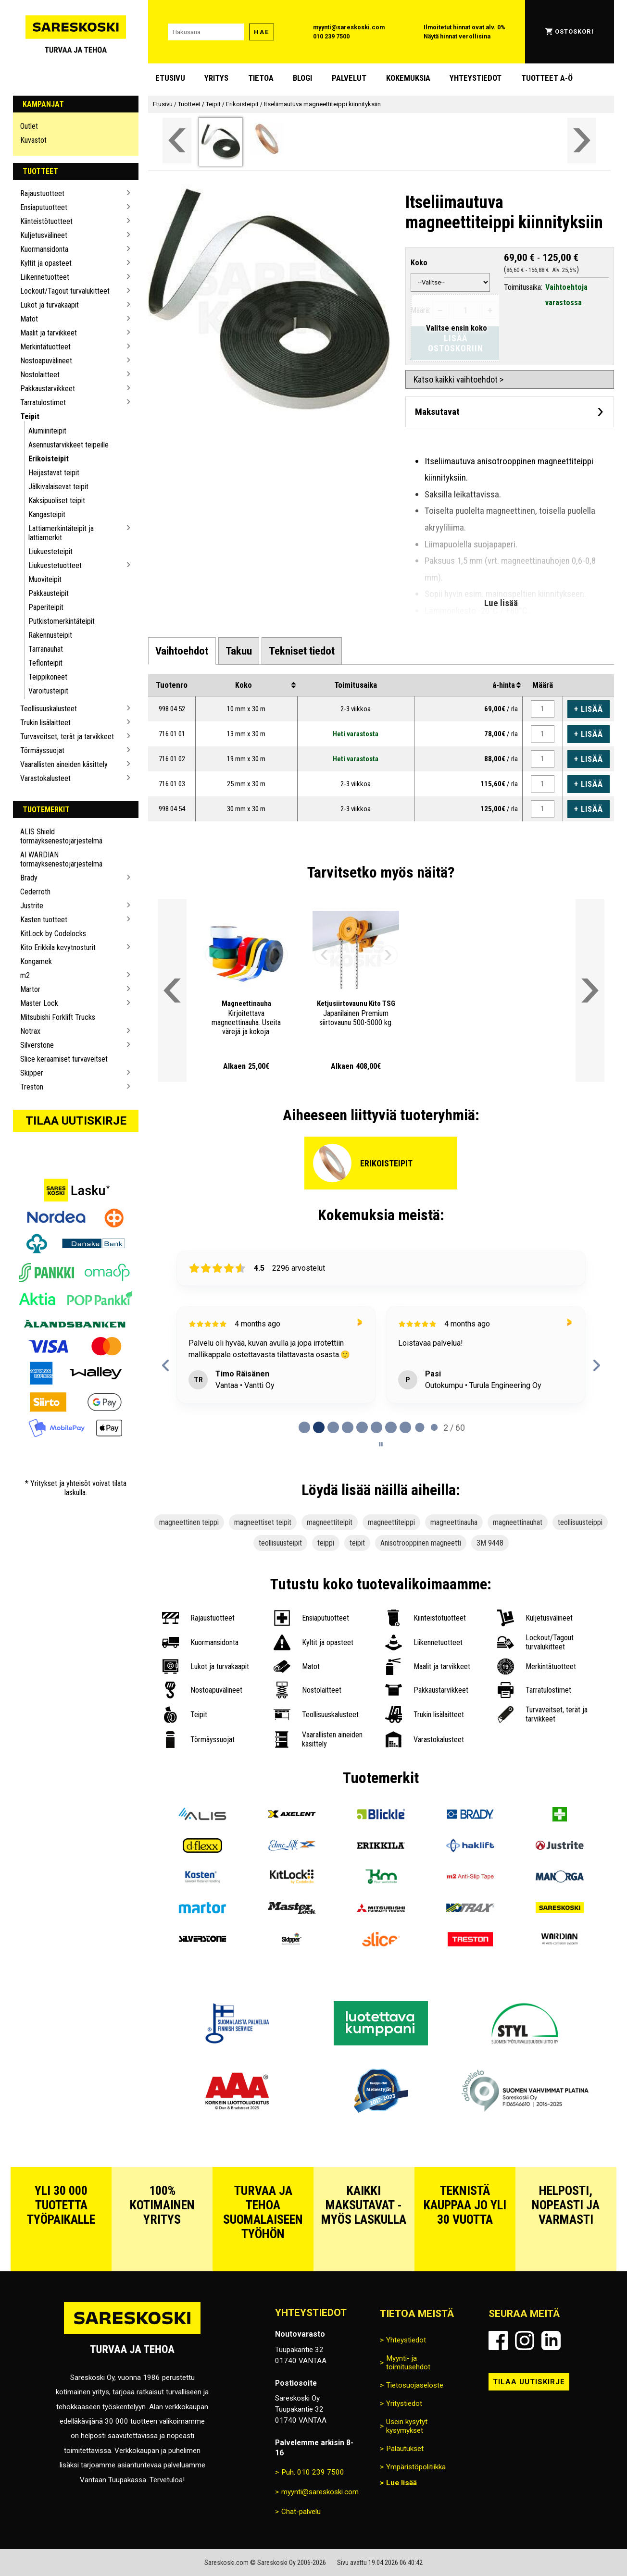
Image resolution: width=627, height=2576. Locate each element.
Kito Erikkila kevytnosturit (58, 947)
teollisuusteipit (280, 1543)
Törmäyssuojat (42, 750)
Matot (29, 318)
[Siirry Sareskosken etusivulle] (75, 31)
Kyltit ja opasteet (46, 263)
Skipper (31, 1072)
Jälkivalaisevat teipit (58, 486)
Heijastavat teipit (53, 472)
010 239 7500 (331, 36)
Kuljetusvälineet (43, 235)
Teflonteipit (45, 663)
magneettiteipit (329, 1522)
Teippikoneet (47, 676)
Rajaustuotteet (42, 193)
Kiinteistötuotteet (46, 221)
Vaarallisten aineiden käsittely (64, 764)
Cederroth (35, 891)
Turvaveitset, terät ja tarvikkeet (67, 736)
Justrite (31, 905)
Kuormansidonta (44, 249)
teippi (325, 1543)
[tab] (181, 651)
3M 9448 (490, 1543)
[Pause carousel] (381, 1444)
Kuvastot (33, 140)
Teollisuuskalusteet (48, 708)
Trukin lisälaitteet (45, 722)
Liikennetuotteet (44, 277)
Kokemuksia (408, 78)
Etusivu (170, 78)
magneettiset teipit (262, 1522)
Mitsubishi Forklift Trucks (57, 1017)
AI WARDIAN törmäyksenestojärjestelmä (61, 859)
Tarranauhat (45, 649)
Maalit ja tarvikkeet (48, 332)
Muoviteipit (45, 579)
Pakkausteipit (48, 593)
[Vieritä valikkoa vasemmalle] (177, 140)
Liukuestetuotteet (55, 565)
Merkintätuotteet (45, 346)
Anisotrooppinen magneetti (420, 1543)
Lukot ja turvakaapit (49, 305)
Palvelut (349, 78)
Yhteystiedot (476, 78)
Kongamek (36, 961)
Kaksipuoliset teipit (56, 500)
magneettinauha (453, 1522)
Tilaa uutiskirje (75, 1120)
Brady (29, 877)
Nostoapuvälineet (46, 360)
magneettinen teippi (189, 1522)
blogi (302, 78)
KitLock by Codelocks (53, 933)
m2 (25, 975)
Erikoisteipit (48, 458)
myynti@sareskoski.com (349, 27)
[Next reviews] (596, 1365)
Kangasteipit (46, 514)
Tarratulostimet (43, 402)
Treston (31, 1086)
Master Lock (39, 1003)
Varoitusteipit (48, 690)
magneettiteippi (391, 1522)
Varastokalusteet (45, 778)
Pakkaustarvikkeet (47, 388)
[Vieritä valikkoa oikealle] (581, 140)
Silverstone (37, 1045)
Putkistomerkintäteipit (61, 621)
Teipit (29, 416)
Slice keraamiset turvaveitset (64, 1059)
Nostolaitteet (40, 374)
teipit (357, 1543)
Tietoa (261, 78)
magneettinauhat (517, 1522)
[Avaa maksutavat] (510, 411)
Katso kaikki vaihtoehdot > (458, 379)
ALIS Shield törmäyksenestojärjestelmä (61, 836)
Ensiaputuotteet (43, 207)
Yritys (216, 78)
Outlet (29, 126)
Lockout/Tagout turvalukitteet (65, 291)
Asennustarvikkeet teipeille (68, 444)
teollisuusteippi (580, 1522)
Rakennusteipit (50, 635)
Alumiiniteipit (47, 430)
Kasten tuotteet (43, 919)
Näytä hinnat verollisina (457, 36)
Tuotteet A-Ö (547, 78)
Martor (30, 989)
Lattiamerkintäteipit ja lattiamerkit (61, 533)
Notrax (30, 1031)
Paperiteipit (45, 607)
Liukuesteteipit (50, 551)
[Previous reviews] (166, 1365)
